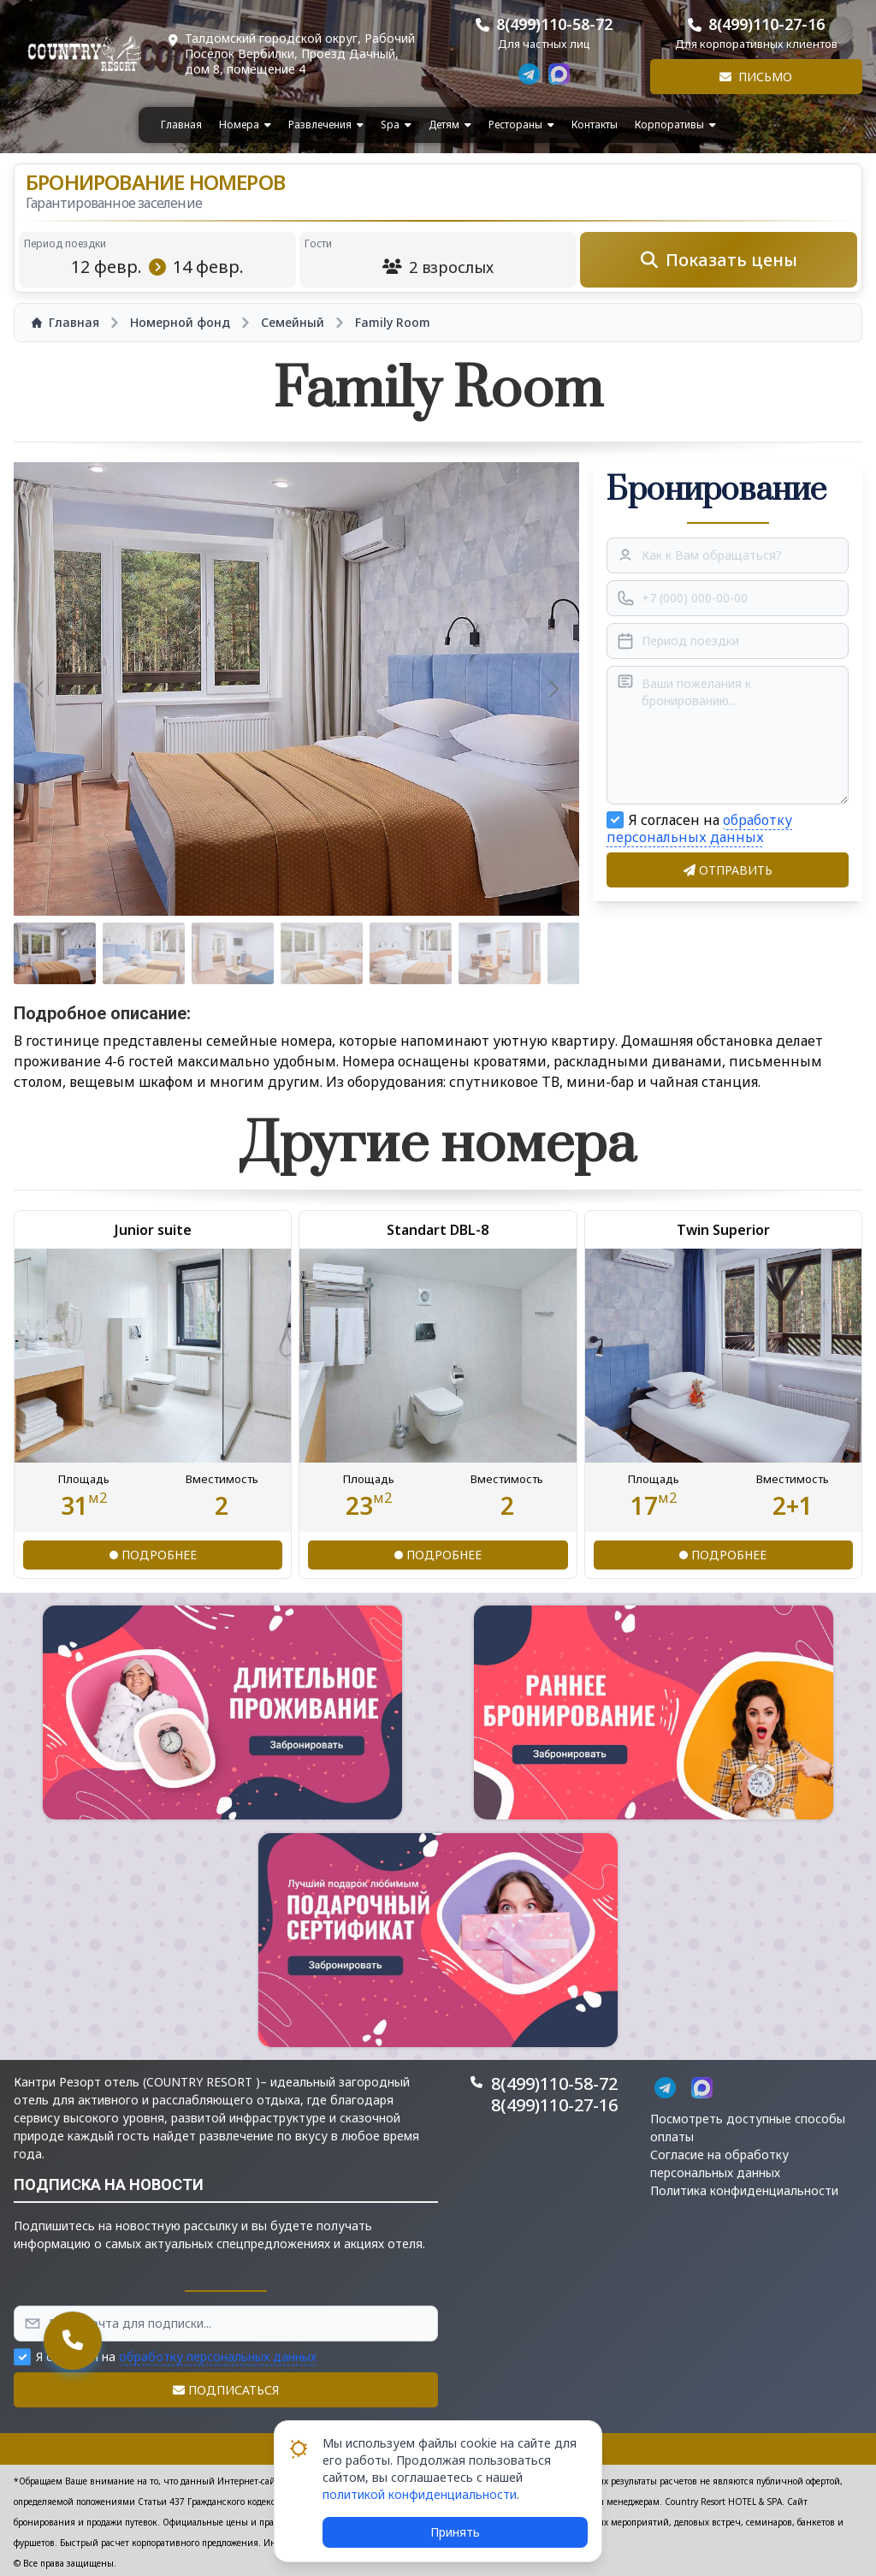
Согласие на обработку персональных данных (719, 2163)
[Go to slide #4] (322, 953)
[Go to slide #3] (233, 953)
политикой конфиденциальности (420, 2494)
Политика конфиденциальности (744, 2190)
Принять (455, 2532)
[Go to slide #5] (411, 953)
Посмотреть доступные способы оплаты (747, 2127)
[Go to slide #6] (500, 953)
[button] (222, 1712)
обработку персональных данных (699, 828)
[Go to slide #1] (55, 953)
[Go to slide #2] (144, 953)
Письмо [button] (755, 76)
